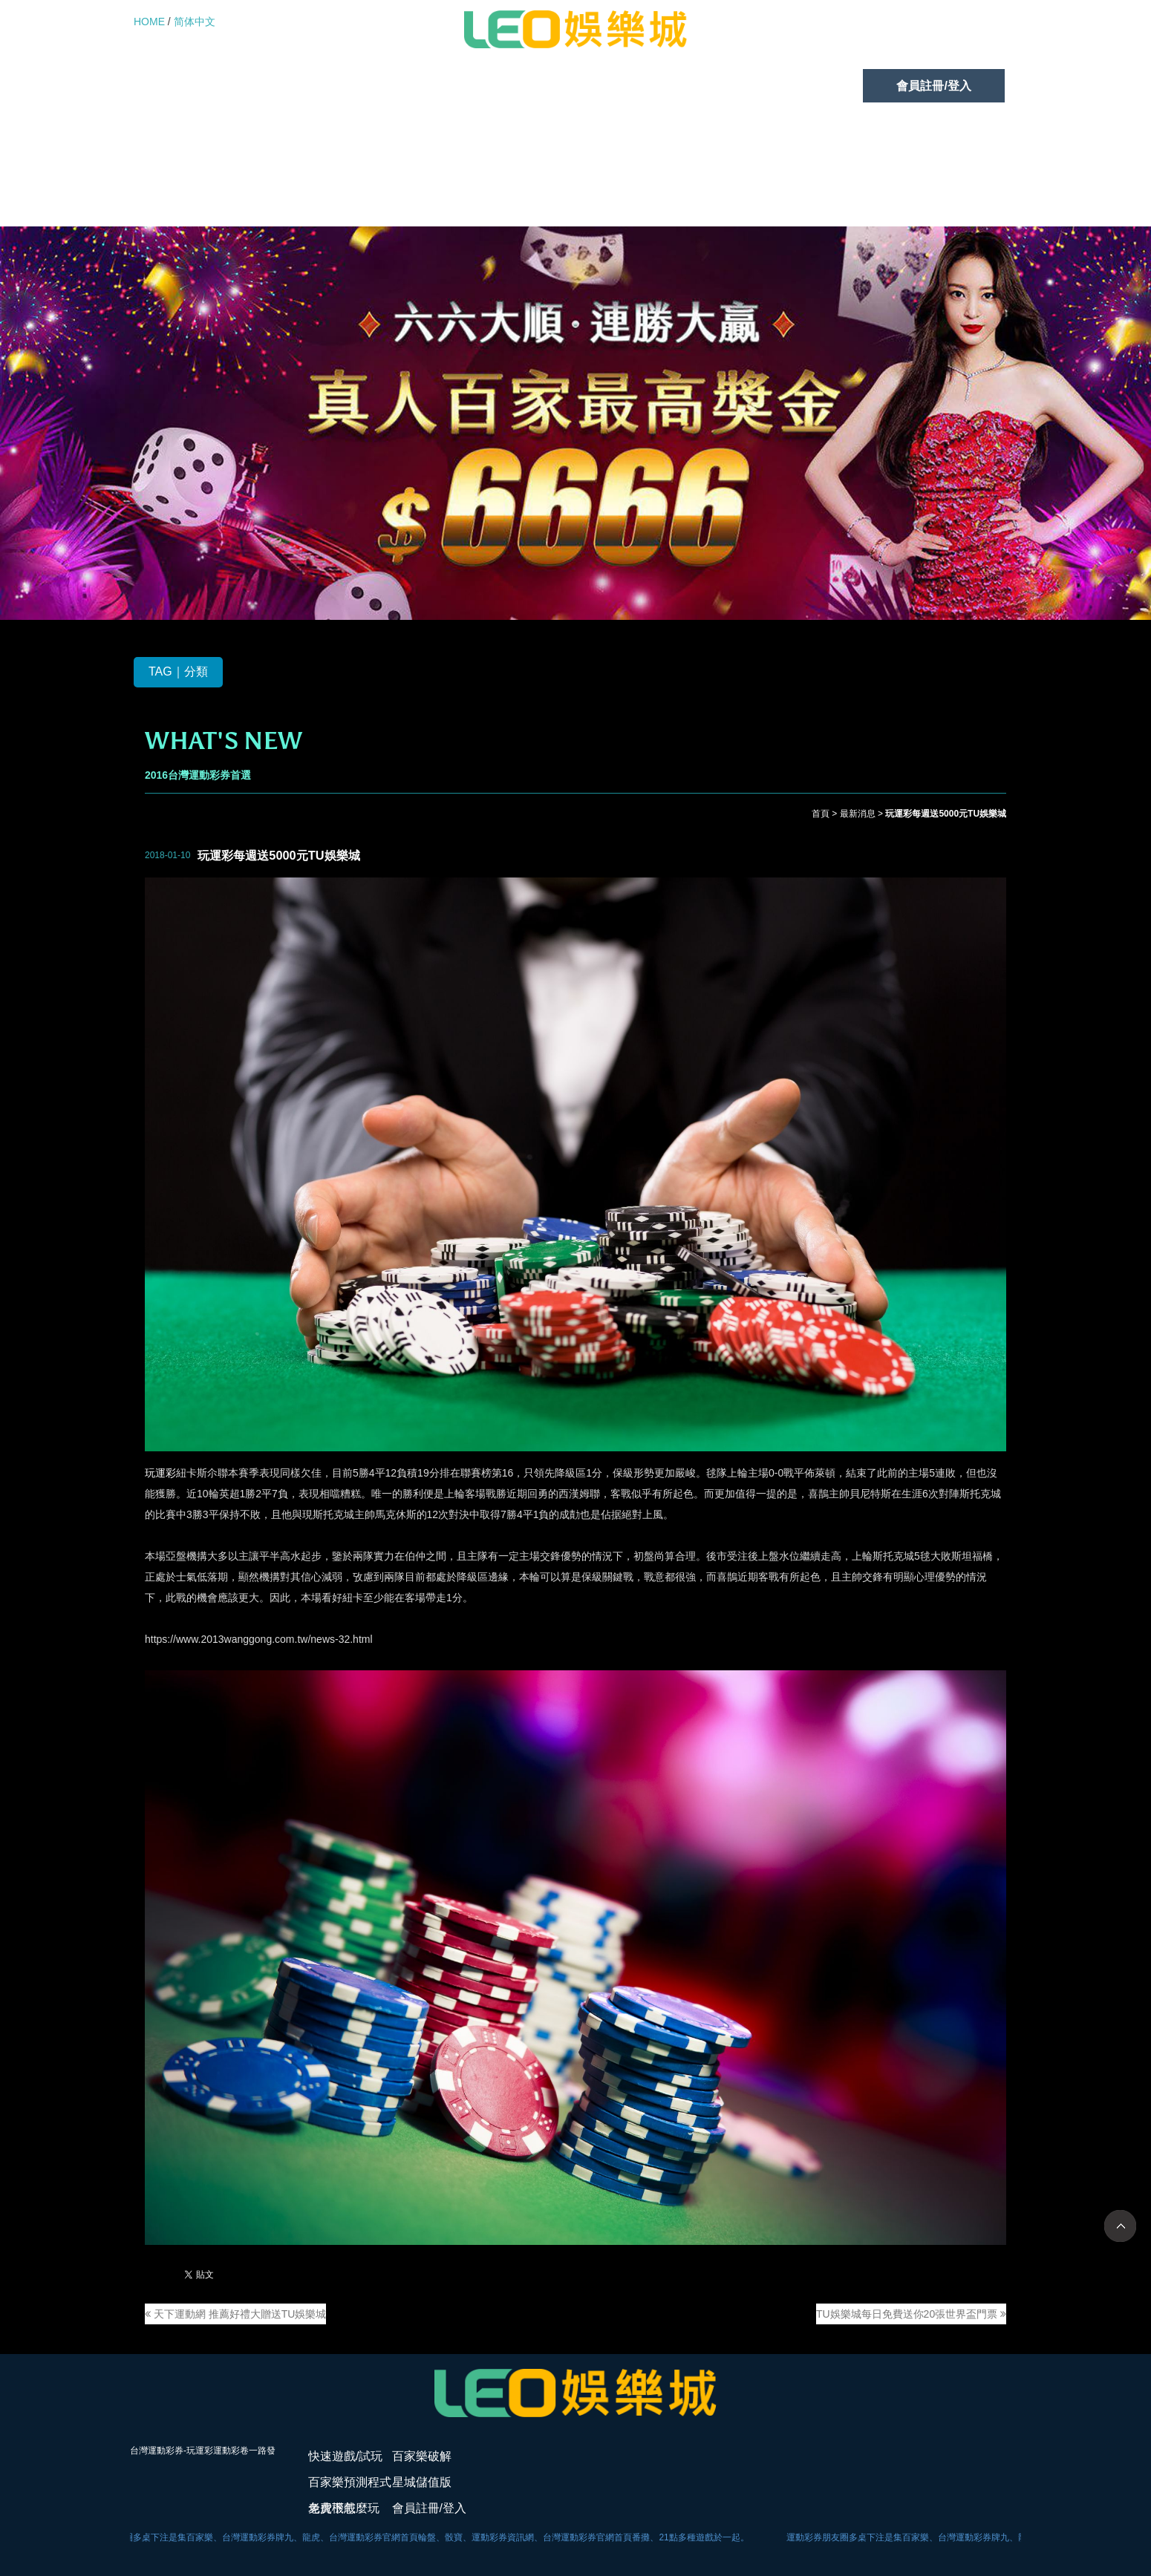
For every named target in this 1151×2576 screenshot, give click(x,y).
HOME (149, 21)
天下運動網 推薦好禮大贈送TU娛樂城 (235, 2314)
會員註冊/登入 (933, 85)
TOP (1120, 2226)
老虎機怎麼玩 (793, 85)
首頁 (820, 814)
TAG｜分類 (178, 672)
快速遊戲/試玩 (204, 85)
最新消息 (858, 814)
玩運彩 (160, 1474)
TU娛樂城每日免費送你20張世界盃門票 (911, 2314)
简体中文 (194, 21)
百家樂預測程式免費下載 (499, 85)
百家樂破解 (338, 85)
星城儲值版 (661, 85)
